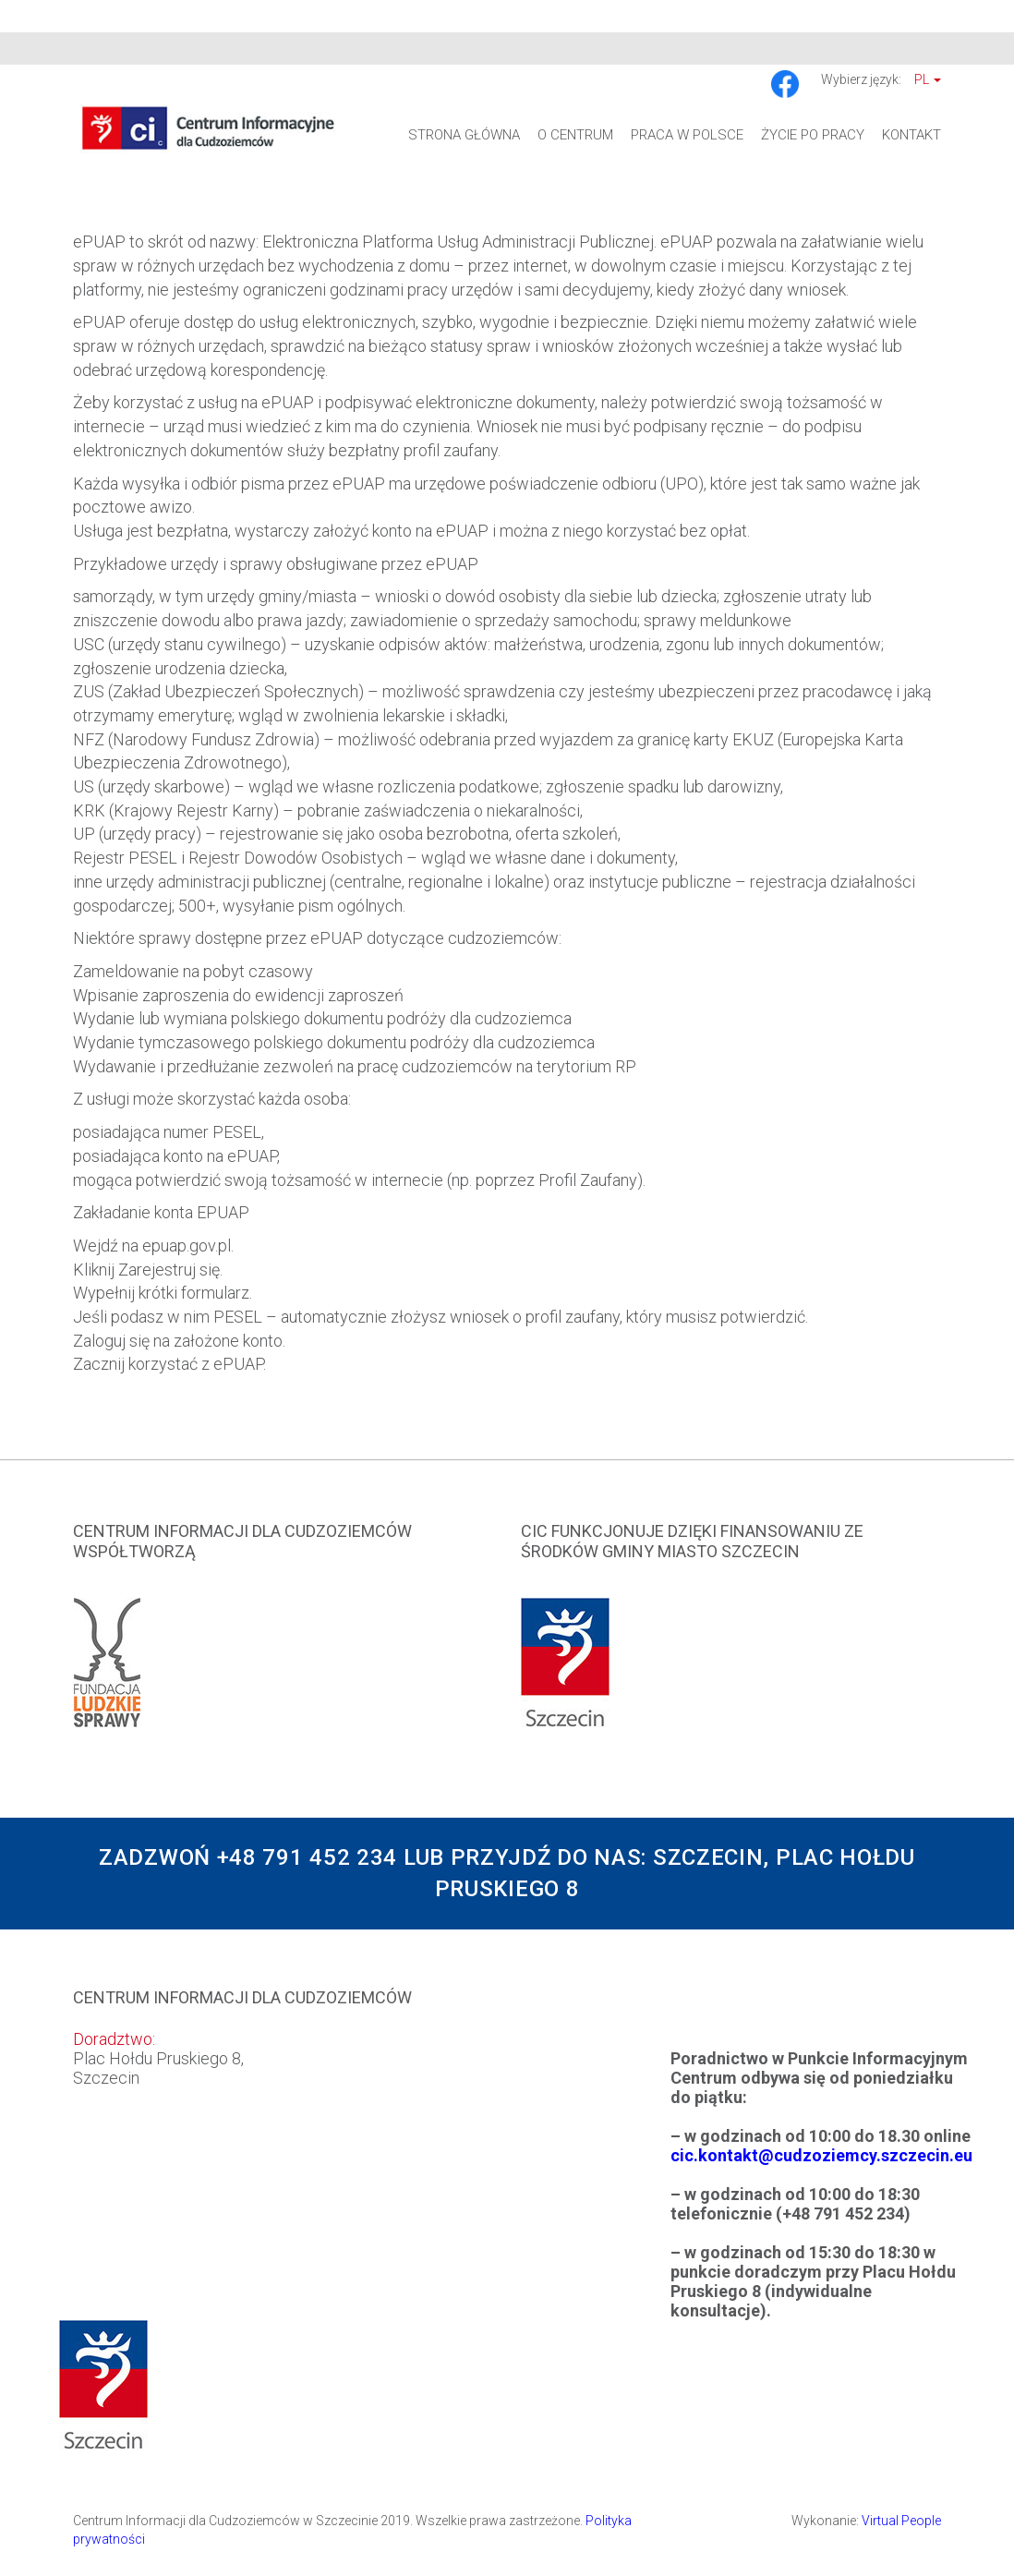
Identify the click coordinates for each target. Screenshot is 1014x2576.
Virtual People (901, 2520)
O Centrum (575, 135)
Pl (927, 79)
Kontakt (911, 135)
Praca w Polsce (687, 135)
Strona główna (464, 135)
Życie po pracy (812, 135)
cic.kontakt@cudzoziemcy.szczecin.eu (821, 2155)
